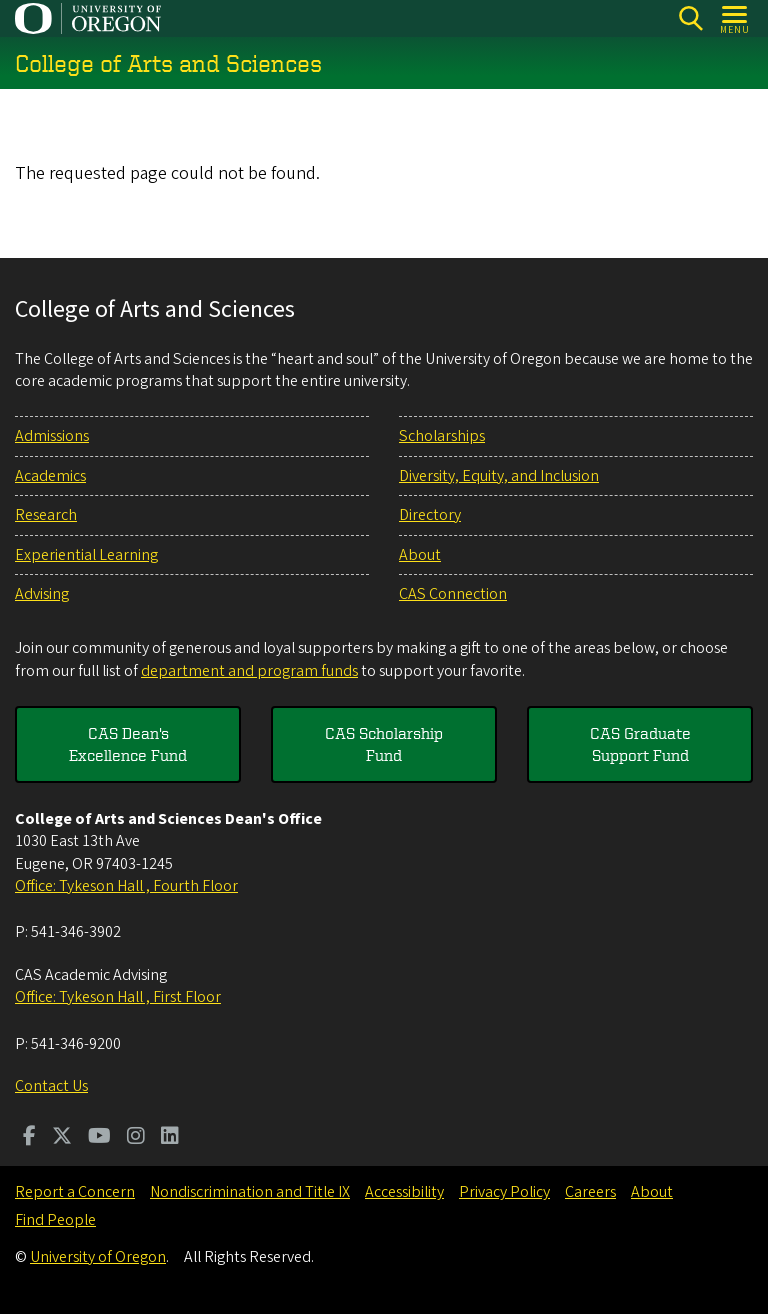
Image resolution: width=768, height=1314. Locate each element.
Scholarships (442, 436)
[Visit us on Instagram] (136, 1138)
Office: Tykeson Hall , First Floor (118, 997)
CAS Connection (453, 594)
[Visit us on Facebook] (29, 1138)
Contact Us (51, 1086)
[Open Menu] (735, 18)
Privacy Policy (504, 1192)
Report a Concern (75, 1192)
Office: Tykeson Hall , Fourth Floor (126, 886)
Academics (50, 476)
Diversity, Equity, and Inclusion (499, 476)
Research (46, 515)
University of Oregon (98, 1257)
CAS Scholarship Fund (384, 744)
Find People (55, 1220)
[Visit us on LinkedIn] (170, 1138)
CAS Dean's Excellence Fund (128, 744)
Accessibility (404, 1192)
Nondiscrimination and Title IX (250, 1192)
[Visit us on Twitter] (62, 1138)
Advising (42, 594)
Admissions (52, 436)
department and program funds (249, 671)
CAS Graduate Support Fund (640, 744)
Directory (430, 515)
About (420, 555)
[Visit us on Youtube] (99, 1138)
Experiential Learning (86, 555)
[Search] (690, 18)
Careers (590, 1192)
